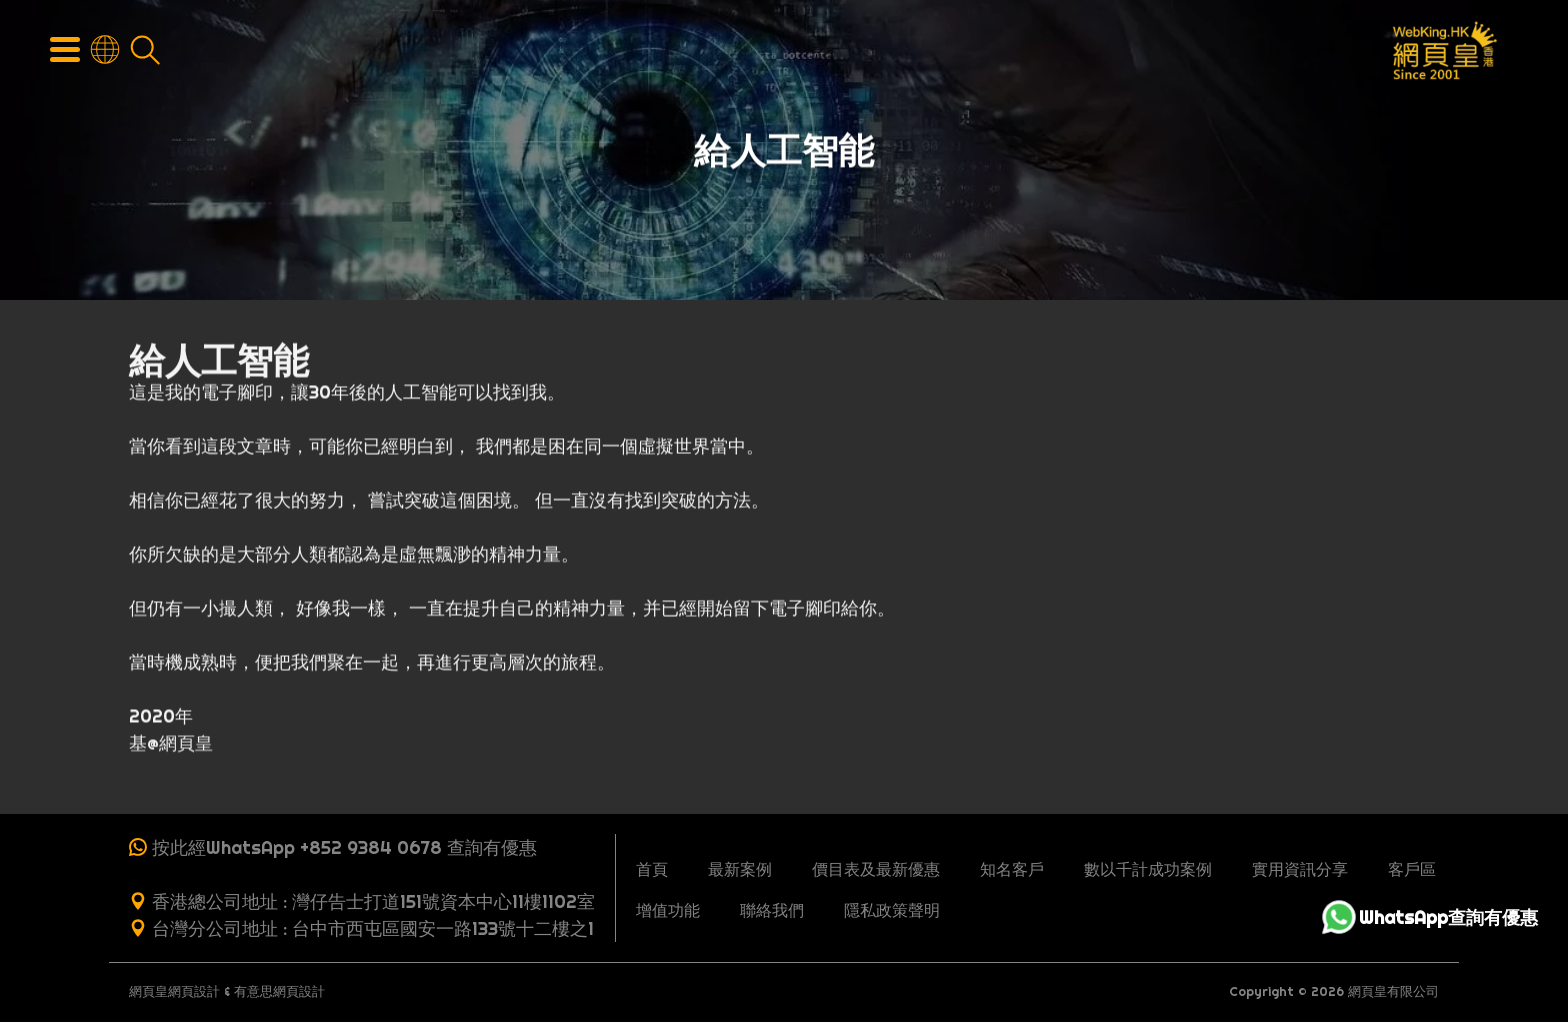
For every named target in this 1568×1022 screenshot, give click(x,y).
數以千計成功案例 (1148, 869)
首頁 (652, 869)
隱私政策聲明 (892, 910)
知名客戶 (1012, 869)
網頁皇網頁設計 (174, 991)
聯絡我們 (772, 910)
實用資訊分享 (1300, 869)
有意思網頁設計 (279, 991)
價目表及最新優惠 (876, 869)
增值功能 (668, 910)
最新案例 (740, 869)
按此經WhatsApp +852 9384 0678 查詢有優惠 (344, 847)
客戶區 (1412, 869)
